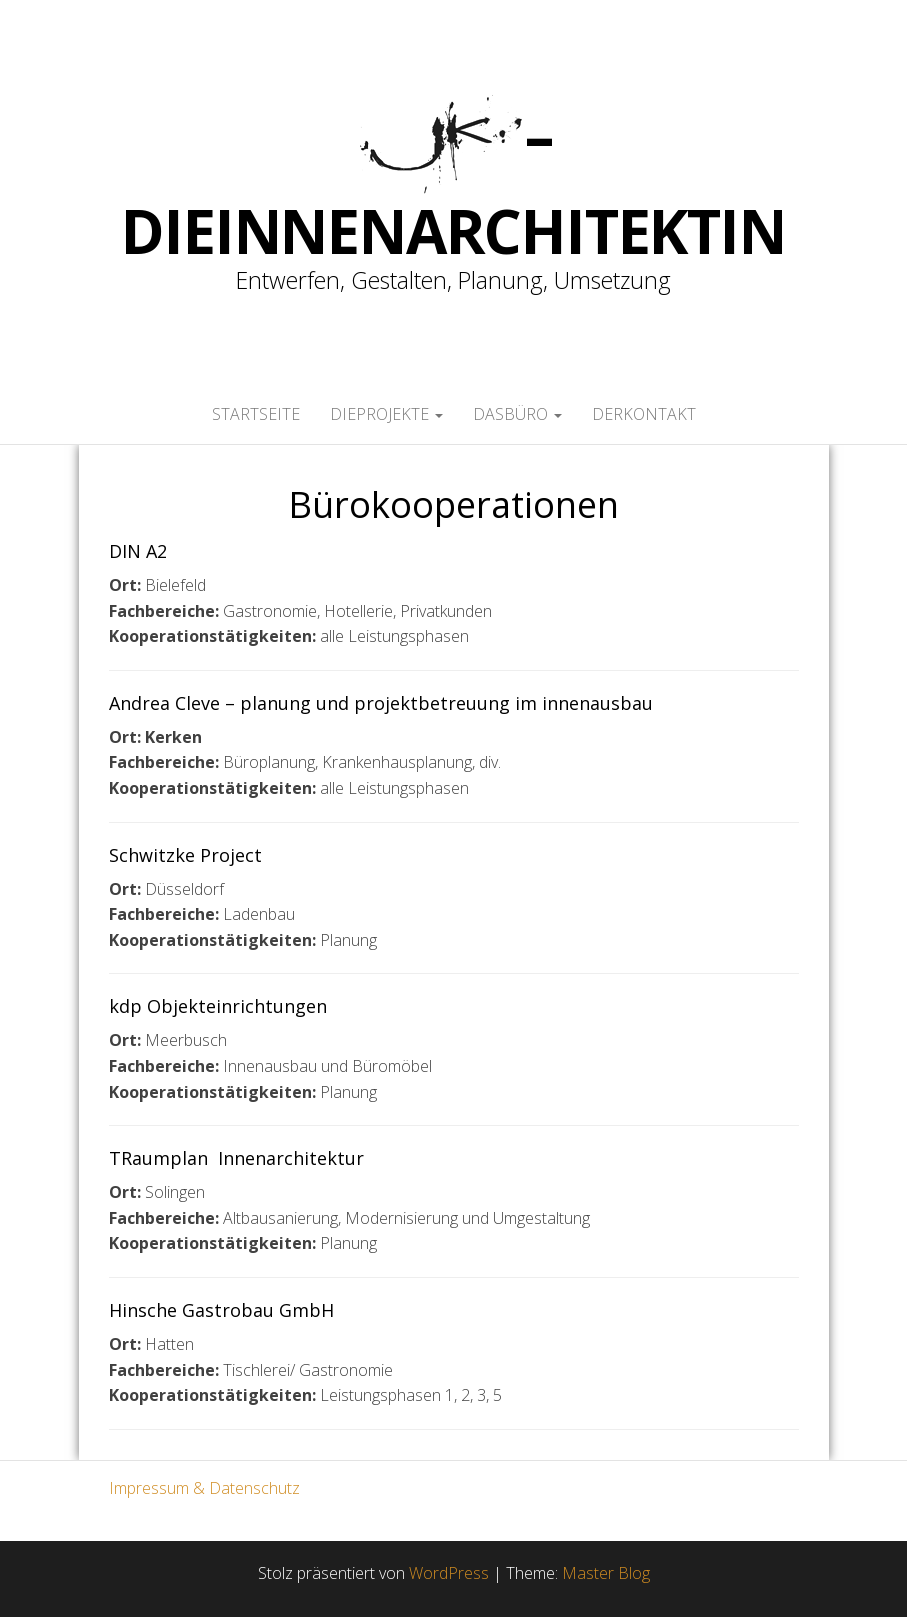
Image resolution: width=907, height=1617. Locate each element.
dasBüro (517, 414)
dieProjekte (386, 414)
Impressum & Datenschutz (204, 1488)
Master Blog (606, 1573)
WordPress (449, 1573)
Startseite (256, 414)
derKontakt (644, 414)
